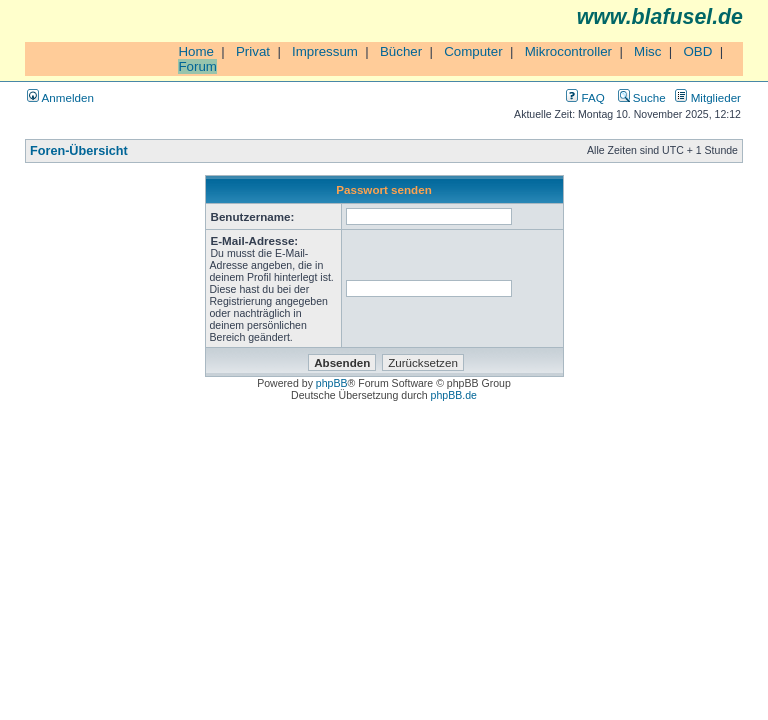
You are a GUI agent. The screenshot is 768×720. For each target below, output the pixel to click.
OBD (697, 51)
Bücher (401, 51)
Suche (642, 97)
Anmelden (60, 97)
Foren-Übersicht (79, 151)
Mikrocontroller (568, 51)
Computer (473, 51)
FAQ (585, 97)
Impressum (325, 51)
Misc (647, 51)
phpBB (332, 383)
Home (196, 51)
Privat (253, 51)
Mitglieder (708, 97)
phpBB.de (454, 395)
